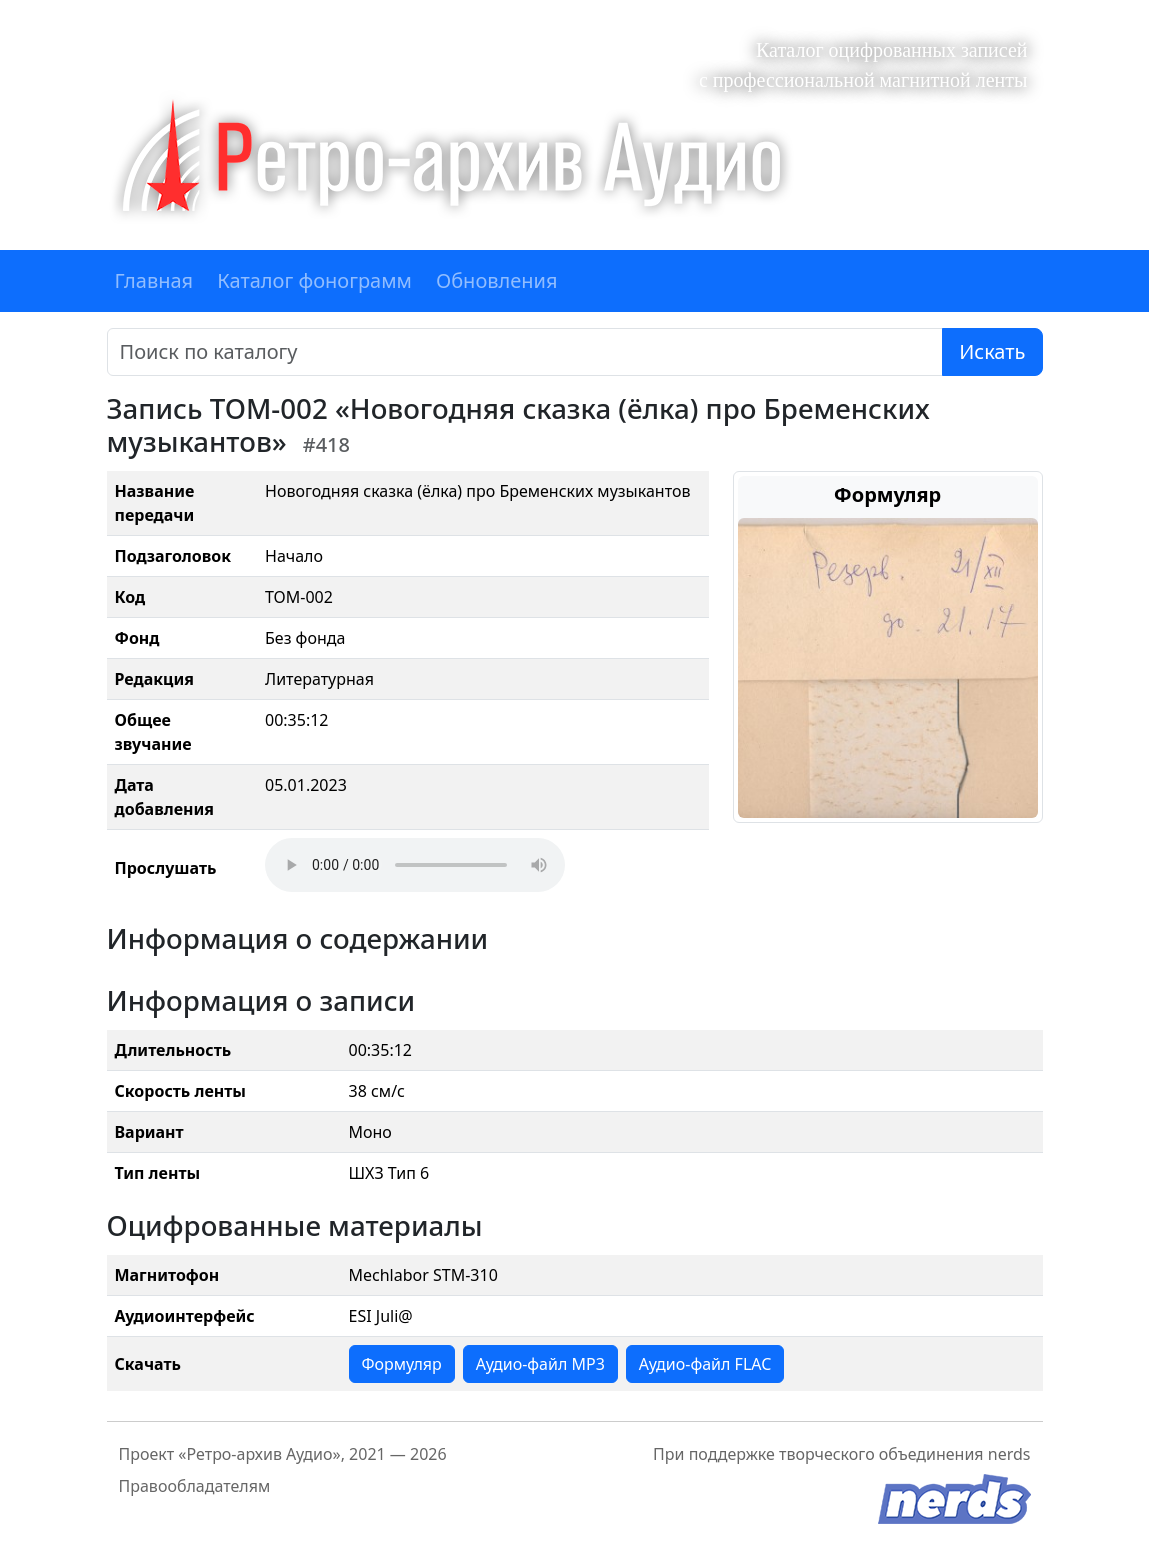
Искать (992, 351)
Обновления (497, 280)
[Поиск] (525, 352)
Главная (154, 280)
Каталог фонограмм (314, 280)
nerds (1009, 1454)
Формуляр (402, 1364)
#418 (326, 444)
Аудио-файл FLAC (705, 1364)
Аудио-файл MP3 (540, 1364)
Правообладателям (195, 1486)
